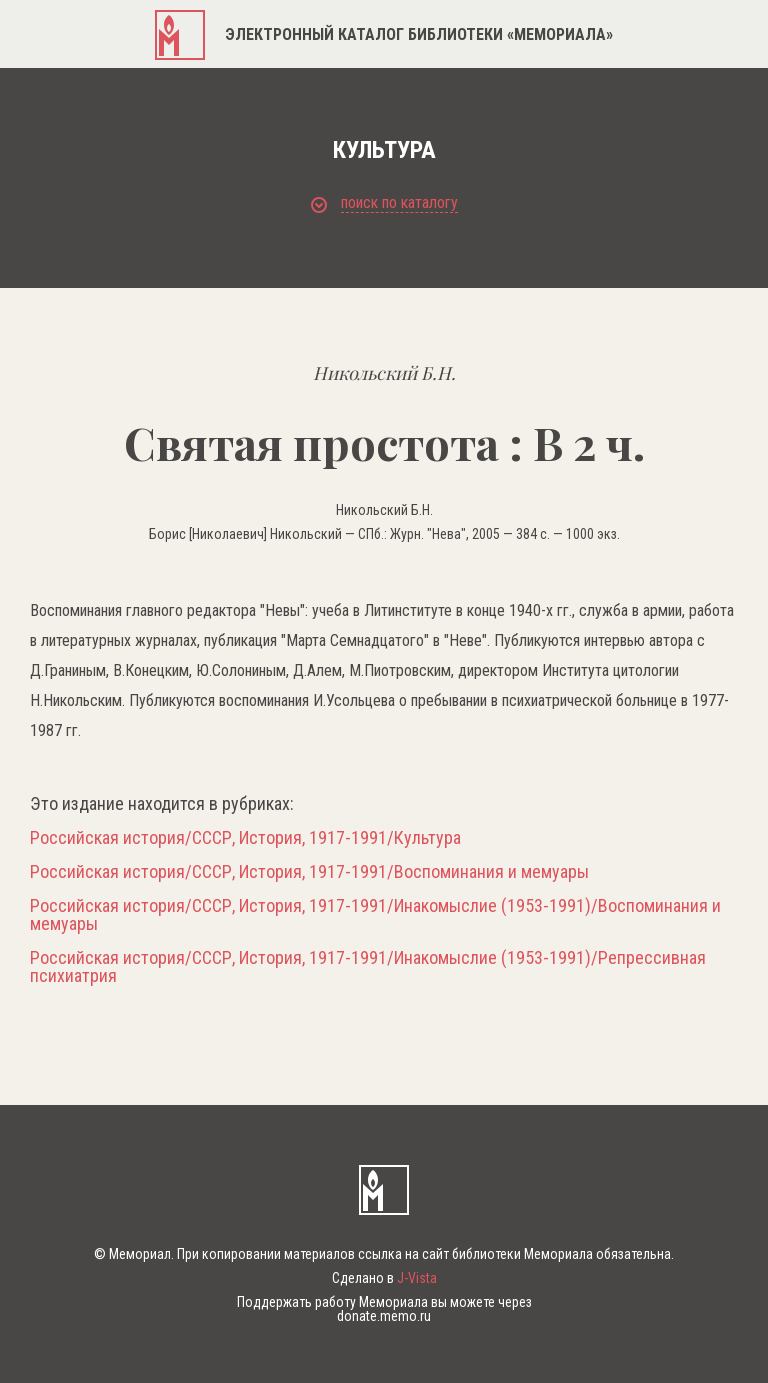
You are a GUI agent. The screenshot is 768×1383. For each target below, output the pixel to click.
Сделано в (384, 1278)
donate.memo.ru (384, 1316)
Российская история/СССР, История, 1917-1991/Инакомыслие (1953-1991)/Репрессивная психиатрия (368, 967)
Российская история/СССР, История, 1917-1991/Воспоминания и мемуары (309, 872)
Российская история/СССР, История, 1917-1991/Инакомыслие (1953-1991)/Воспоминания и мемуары (375, 915)
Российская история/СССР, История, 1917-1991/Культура (245, 838)
